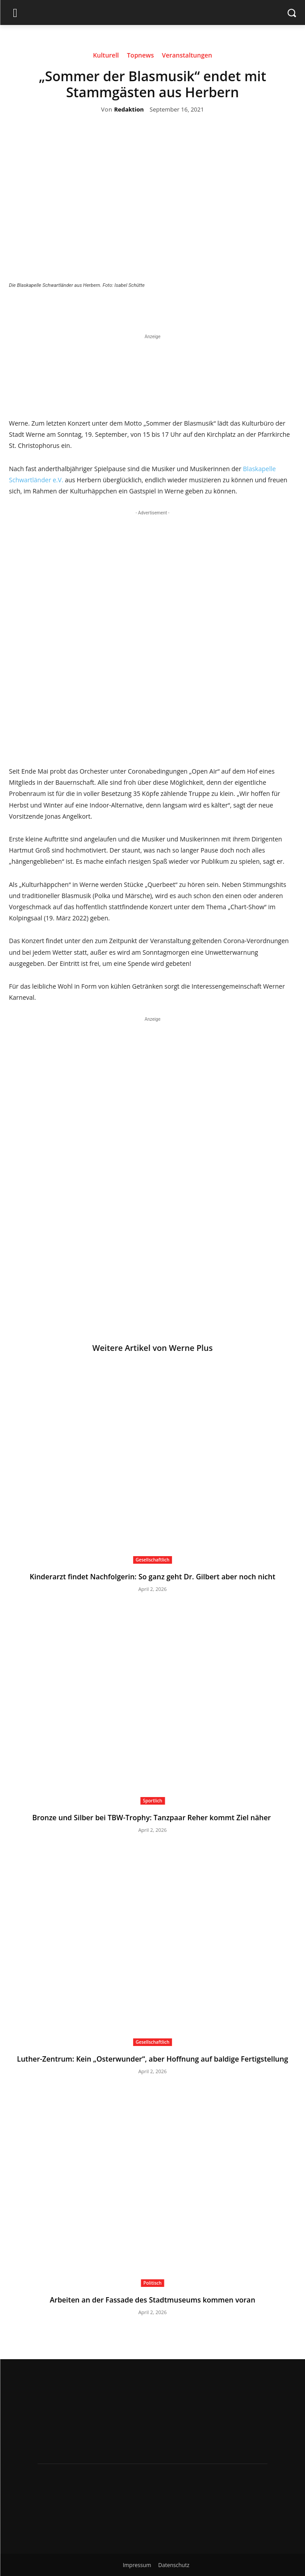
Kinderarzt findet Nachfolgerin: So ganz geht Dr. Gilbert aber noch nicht (152, 1577)
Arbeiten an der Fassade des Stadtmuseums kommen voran (152, 2300)
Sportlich (152, 1800)
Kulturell (106, 57)
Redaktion (129, 109)
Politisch (152, 2283)
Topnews (140, 57)
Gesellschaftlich (153, 1560)
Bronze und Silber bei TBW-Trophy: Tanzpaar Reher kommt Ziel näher (152, 1817)
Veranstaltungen (187, 57)
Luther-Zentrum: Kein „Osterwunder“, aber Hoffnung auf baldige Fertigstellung (152, 2059)
